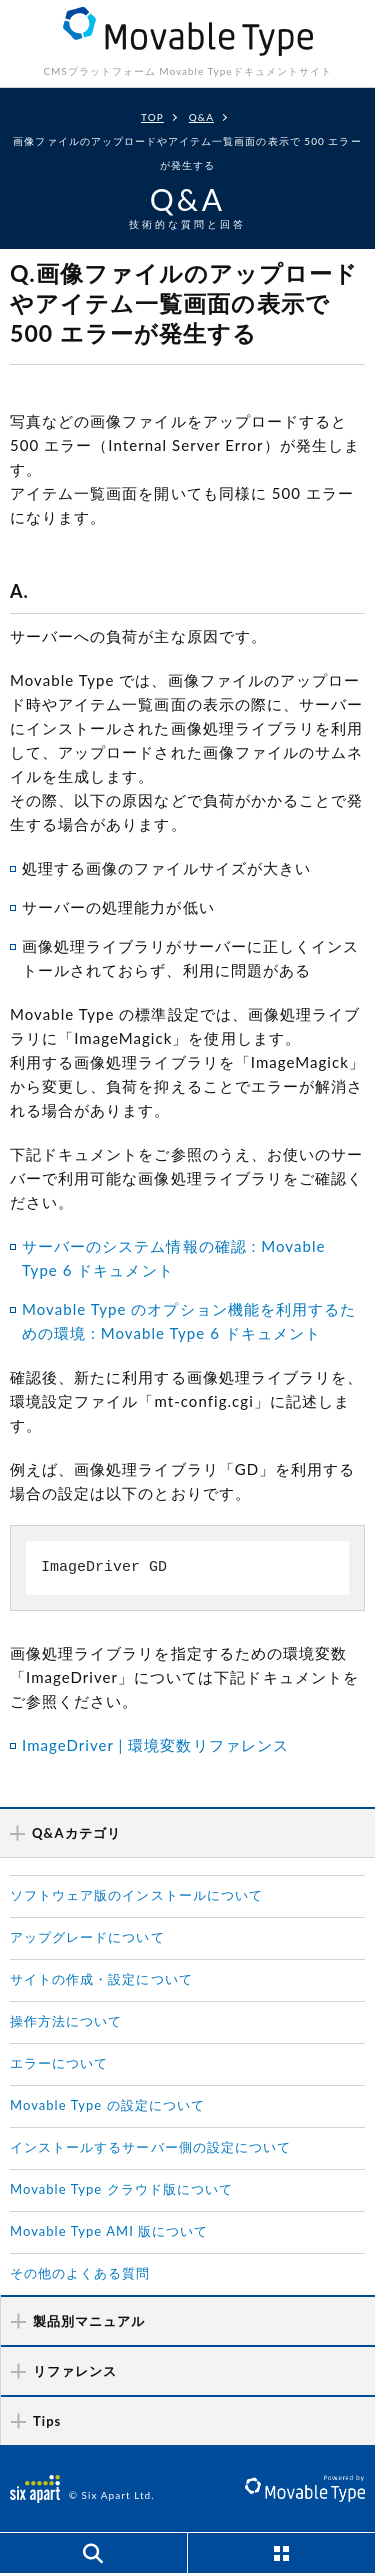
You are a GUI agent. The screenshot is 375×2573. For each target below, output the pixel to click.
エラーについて (59, 2063)
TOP (152, 117)
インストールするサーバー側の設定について (150, 2147)
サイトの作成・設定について (101, 1979)
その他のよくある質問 (80, 2273)
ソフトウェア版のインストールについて (136, 1895)
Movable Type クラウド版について (121, 2189)
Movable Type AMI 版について (109, 2231)
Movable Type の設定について (107, 2105)
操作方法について (66, 2021)
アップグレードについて (87, 1937)
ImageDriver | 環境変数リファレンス (155, 1745)
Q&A (201, 117)
